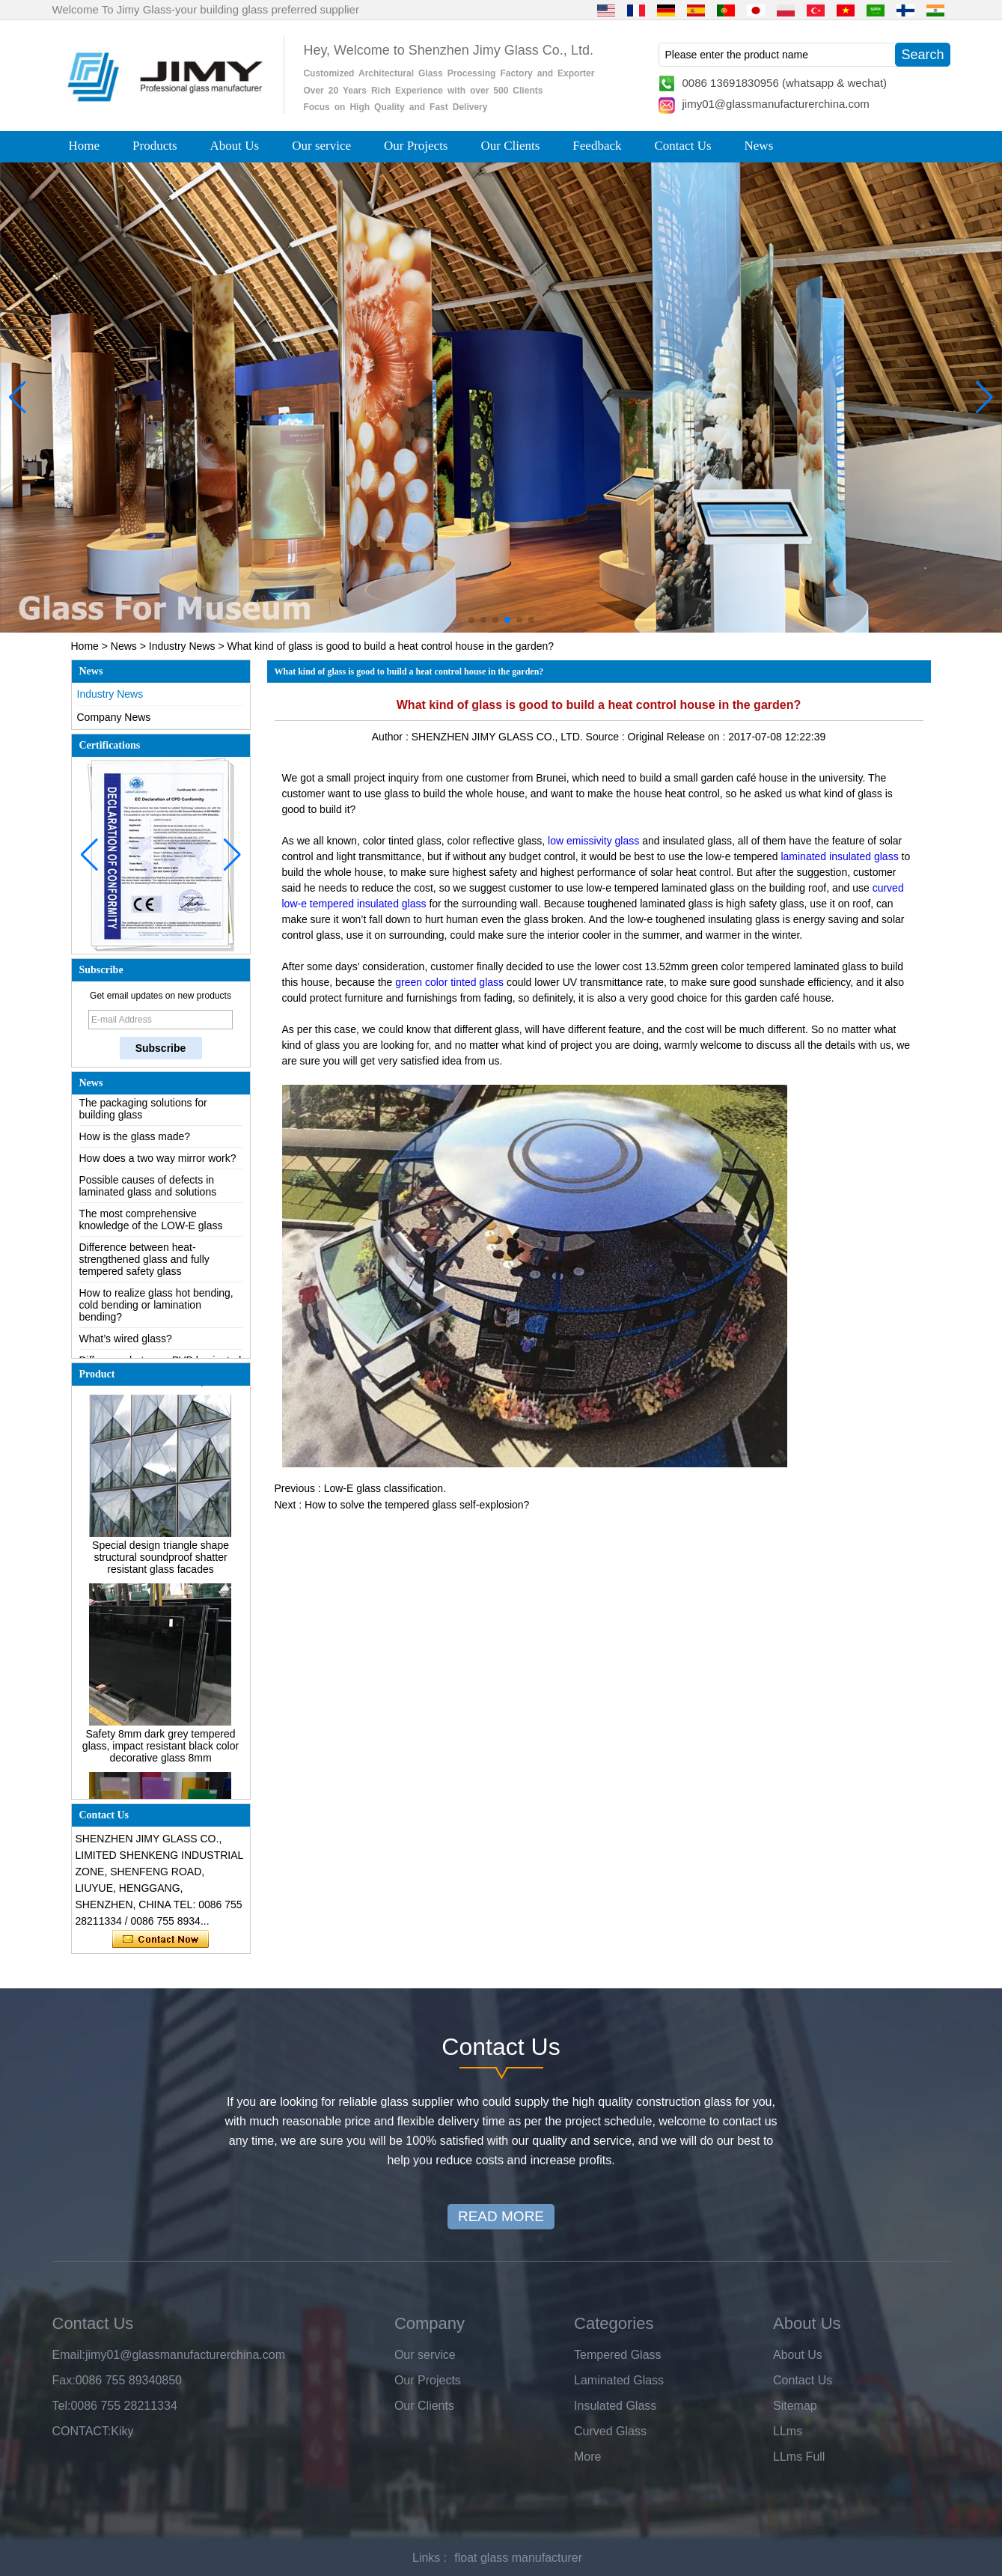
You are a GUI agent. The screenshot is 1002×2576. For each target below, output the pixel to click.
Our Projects (415, 145)
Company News (114, 717)
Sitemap (795, 2405)
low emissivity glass (593, 841)
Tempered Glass (618, 2354)
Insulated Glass (615, 2405)
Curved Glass (610, 2431)
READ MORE (501, 2216)
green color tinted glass (449, 982)
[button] (471, 620)
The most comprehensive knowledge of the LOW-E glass (151, 1223)
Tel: (61, 2405)
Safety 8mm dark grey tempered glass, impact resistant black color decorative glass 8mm (160, 1749)
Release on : (698, 737)
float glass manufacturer (518, 2557)
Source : (607, 737)
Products (154, 145)
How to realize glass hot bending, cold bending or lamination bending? (156, 1309)
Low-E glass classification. (385, 1488)
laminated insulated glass (839, 856)
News (759, 145)
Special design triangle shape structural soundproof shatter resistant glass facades (160, 1561)
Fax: (64, 2380)
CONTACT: (81, 2431)
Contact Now (160, 1939)
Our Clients (510, 145)
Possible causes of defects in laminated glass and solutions (148, 1190)
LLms (787, 2431)
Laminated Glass (619, 2380)
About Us (235, 145)
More (587, 2456)
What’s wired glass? (125, 1342)
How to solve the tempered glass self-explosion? (417, 1505)
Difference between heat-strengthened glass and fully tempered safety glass (144, 1263)
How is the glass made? (135, 1140)
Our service (321, 145)
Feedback (596, 145)
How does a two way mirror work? (157, 1162)
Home (84, 145)
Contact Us (683, 145)
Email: (68, 2354)
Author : (392, 737)
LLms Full (799, 2456)
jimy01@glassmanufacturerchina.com (776, 103)
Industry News (182, 646)
